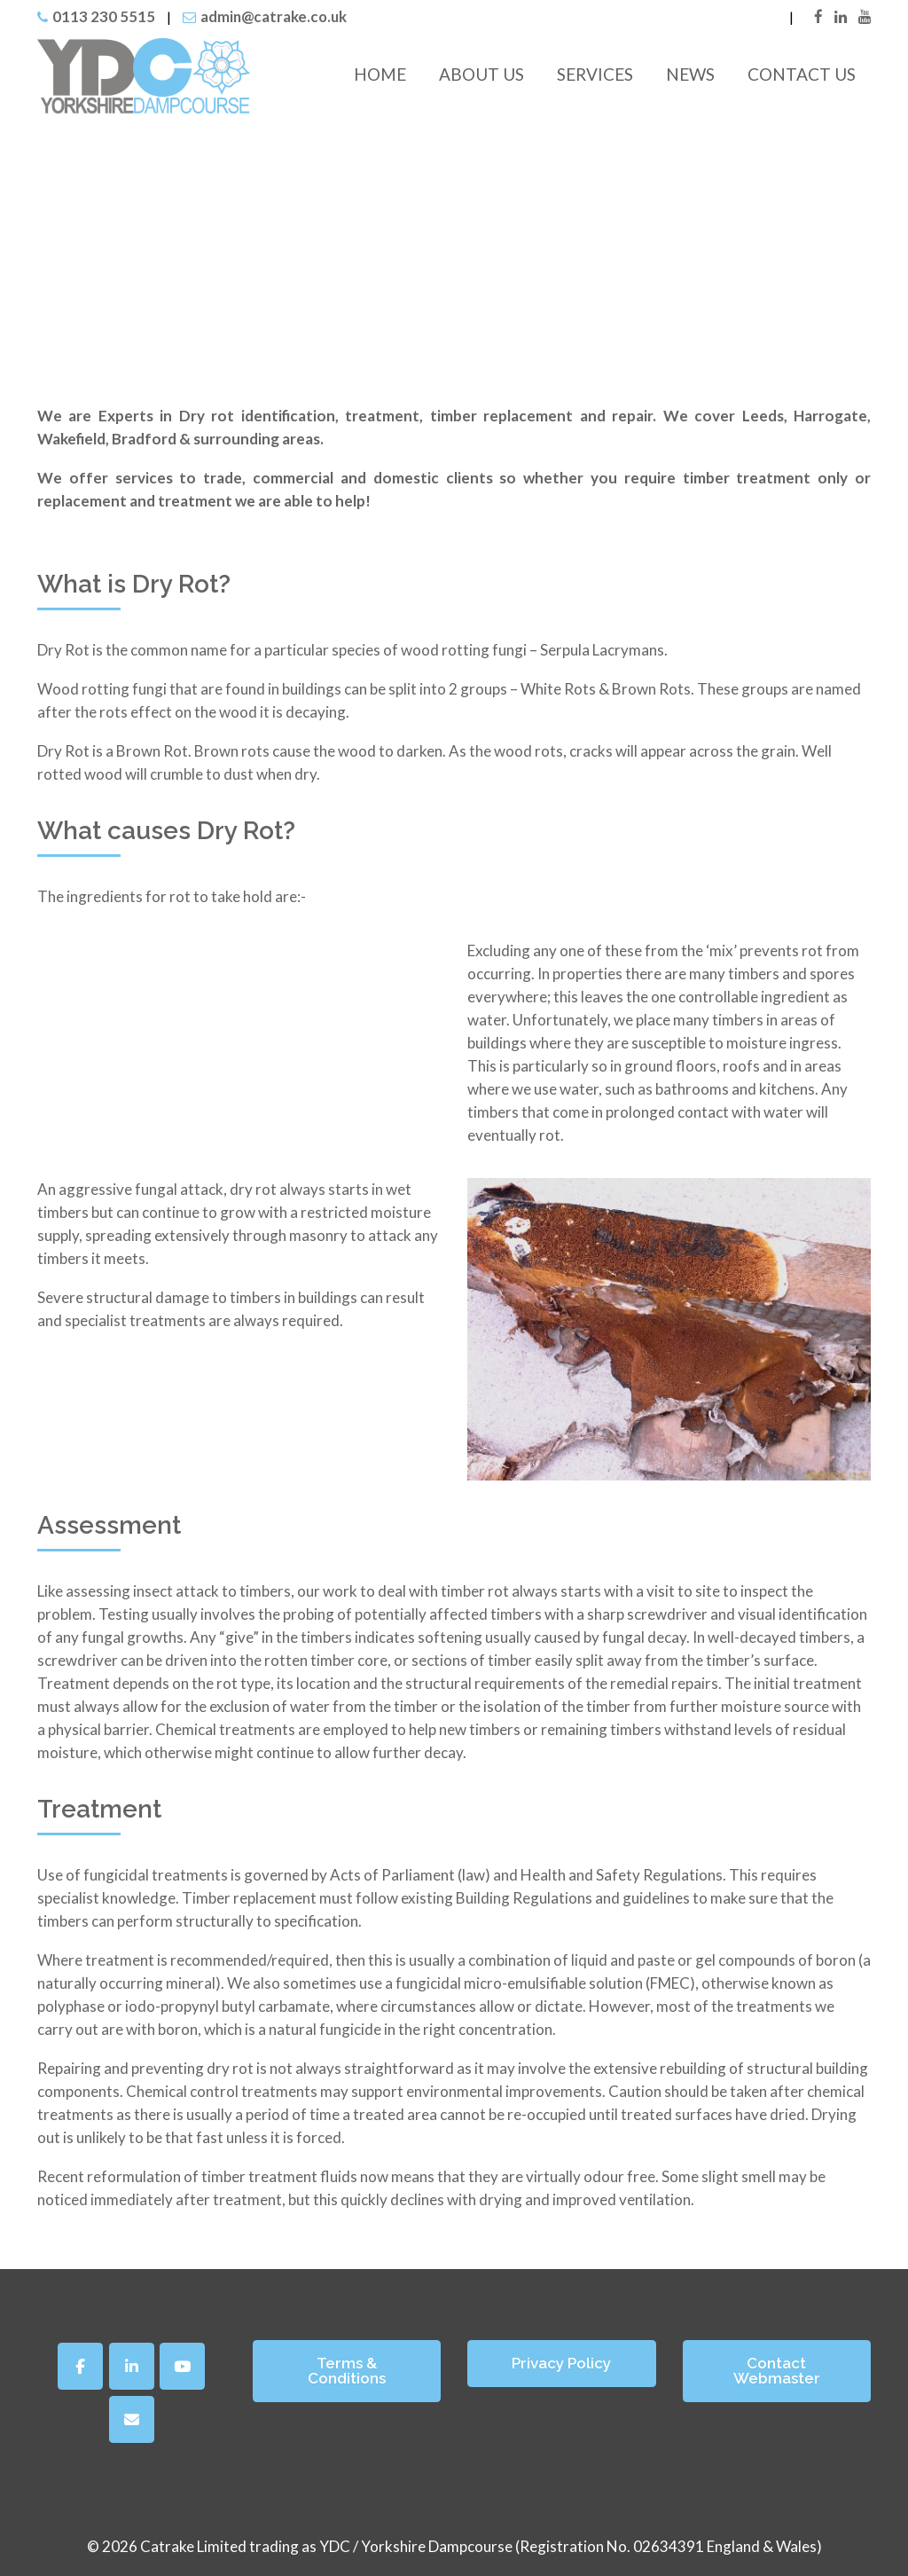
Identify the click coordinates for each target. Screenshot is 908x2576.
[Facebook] (80, 2366)
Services (595, 74)
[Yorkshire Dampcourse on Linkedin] (131, 2366)
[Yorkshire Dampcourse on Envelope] (131, 2419)
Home (380, 74)
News (690, 74)
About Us (481, 74)
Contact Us (802, 74)
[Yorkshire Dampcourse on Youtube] (182, 2366)
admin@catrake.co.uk (273, 16)
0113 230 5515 (103, 16)
